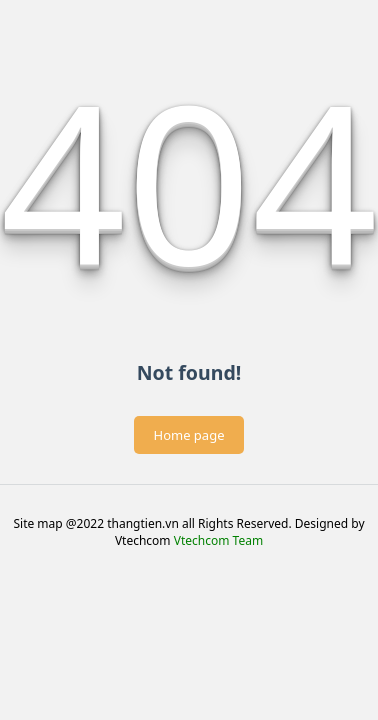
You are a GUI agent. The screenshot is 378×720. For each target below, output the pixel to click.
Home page (189, 435)
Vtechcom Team (218, 540)
